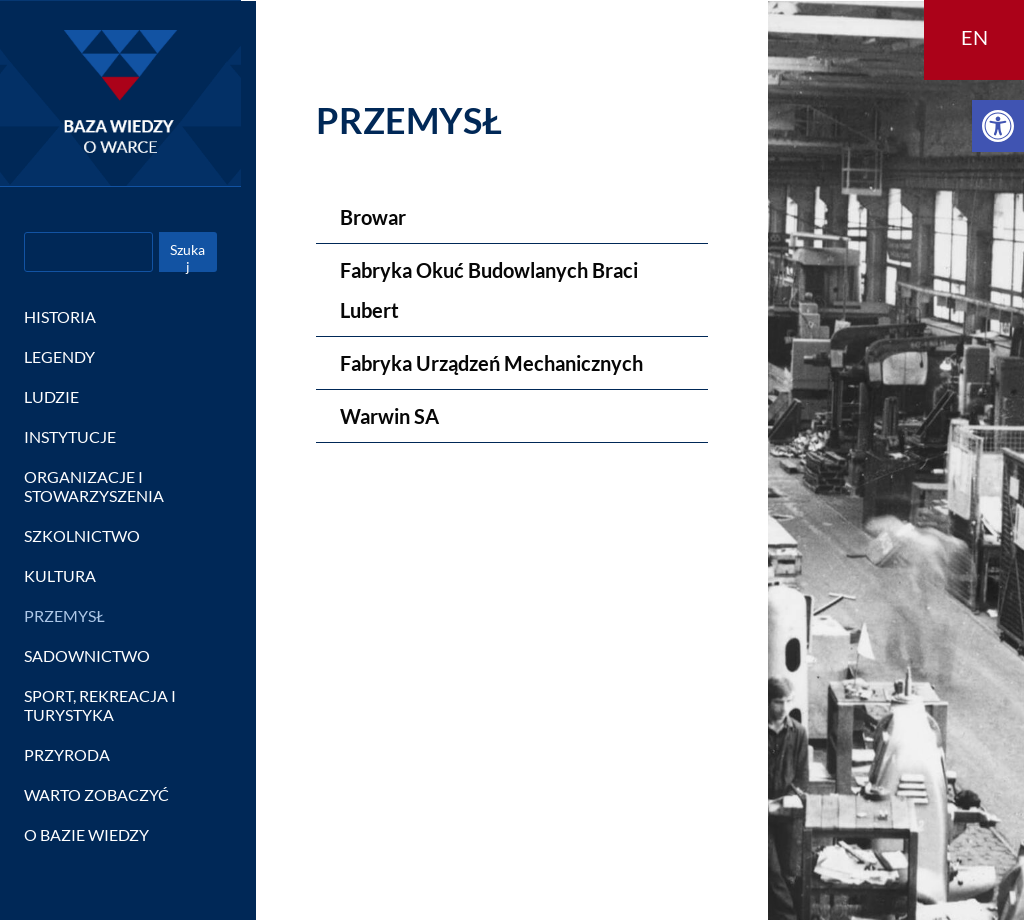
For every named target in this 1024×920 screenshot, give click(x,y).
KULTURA (60, 575)
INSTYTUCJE (70, 436)
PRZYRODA (67, 754)
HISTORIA (60, 316)
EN (974, 37)
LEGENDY (59, 356)
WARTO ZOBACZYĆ (96, 794)
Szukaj (187, 256)
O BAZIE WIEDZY (86, 834)
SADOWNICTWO (87, 655)
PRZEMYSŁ (64, 615)
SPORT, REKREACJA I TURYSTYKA (100, 705)
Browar (373, 217)
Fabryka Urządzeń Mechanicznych (491, 363)
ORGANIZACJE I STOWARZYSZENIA (94, 486)
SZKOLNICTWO (82, 535)
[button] (998, 126)
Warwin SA (389, 416)
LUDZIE (51, 396)
